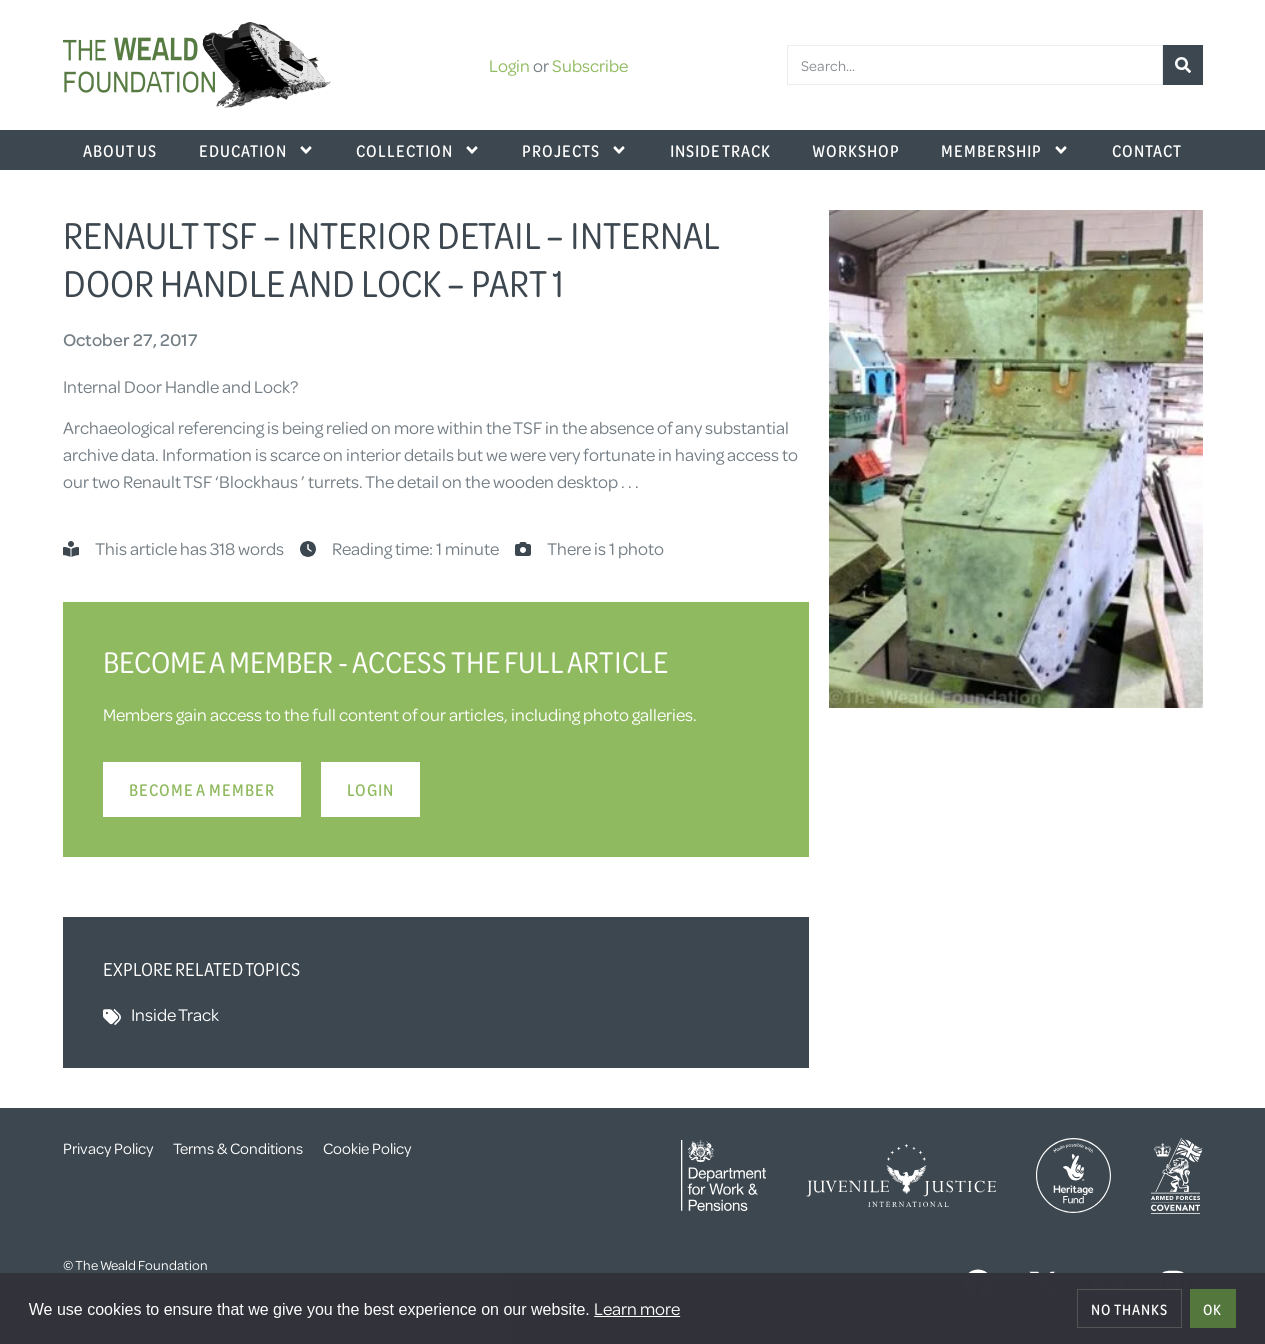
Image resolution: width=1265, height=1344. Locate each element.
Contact (1147, 150)
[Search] (1183, 65)
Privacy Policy (108, 1148)
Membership (1005, 150)
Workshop (856, 150)
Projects (575, 150)
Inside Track (720, 150)
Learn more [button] (637, 1308)
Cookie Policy (367, 1148)
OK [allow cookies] (1212, 1309)
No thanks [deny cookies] (1129, 1309)
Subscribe (590, 65)
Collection (418, 150)
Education (257, 150)
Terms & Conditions (238, 1148)
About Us (120, 150)
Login (509, 65)
